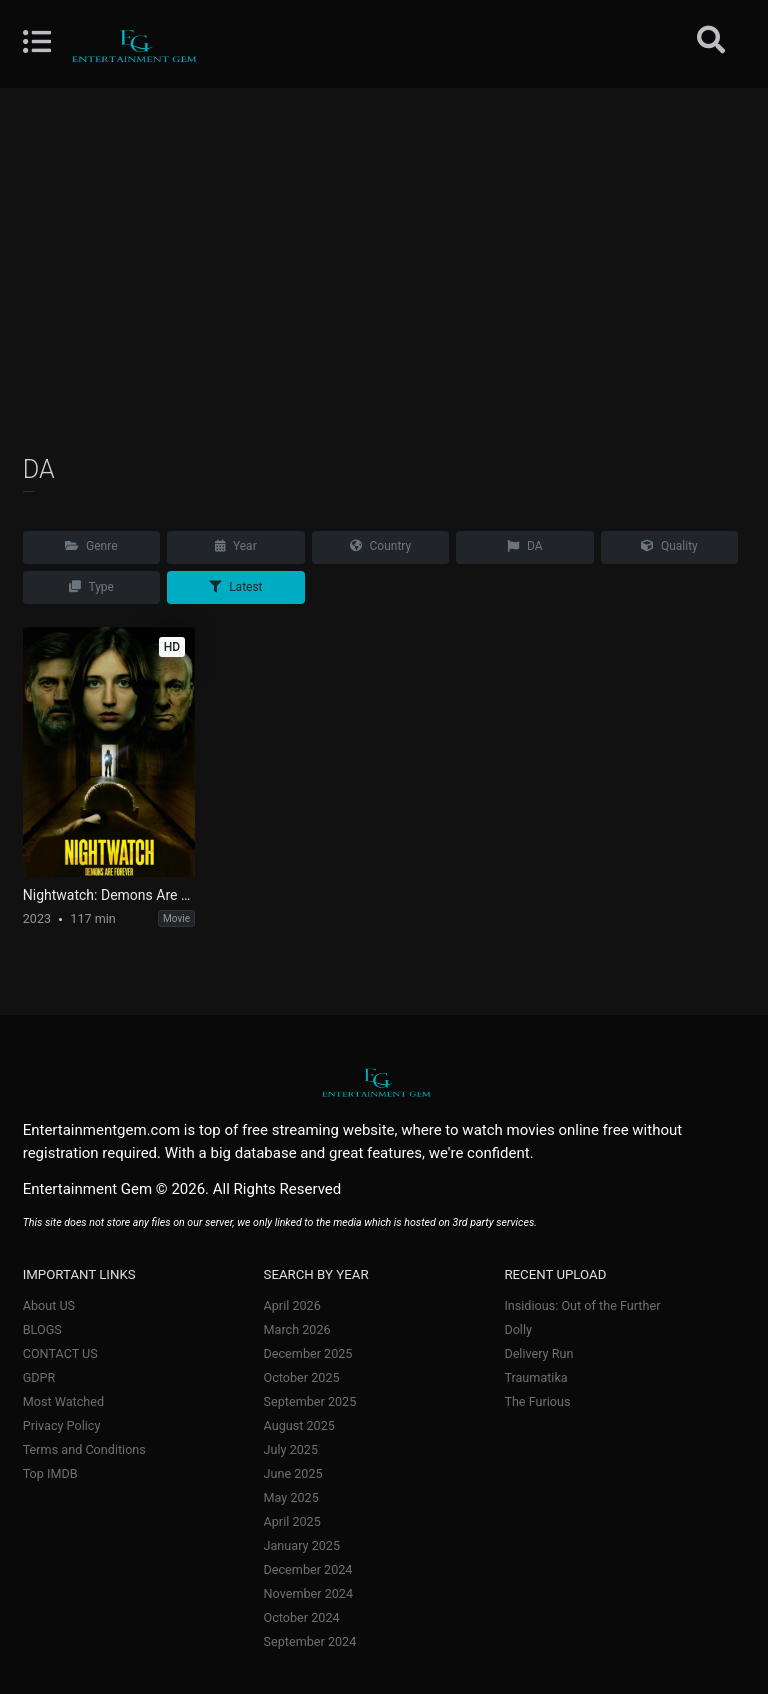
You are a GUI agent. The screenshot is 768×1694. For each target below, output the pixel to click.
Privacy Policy (62, 1425)
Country (381, 546)
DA (525, 546)
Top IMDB (50, 1473)
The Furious (537, 1401)
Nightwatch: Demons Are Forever (109, 895)
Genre (91, 546)
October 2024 (302, 1617)
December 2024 (308, 1569)
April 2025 (292, 1521)
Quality (669, 546)
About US (49, 1305)
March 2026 (297, 1329)
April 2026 (292, 1305)
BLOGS (42, 1329)
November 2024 (309, 1593)
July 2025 (291, 1449)
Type (91, 587)
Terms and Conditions (84, 1449)
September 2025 (310, 1401)
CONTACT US (60, 1353)
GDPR (39, 1377)
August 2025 (299, 1425)
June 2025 (293, 1473)
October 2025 (302, 1377)
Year (236, 546)
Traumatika (535, 1377)
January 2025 (302, 1545)
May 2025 (291, 1497)
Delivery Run (538, 1353)
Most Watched (63, 1401)
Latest (235, 587)
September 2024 (310, 1641)
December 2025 (308, 1353)
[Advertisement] (384, 270)
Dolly (518, 1329)
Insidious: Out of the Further (582, 1305)
